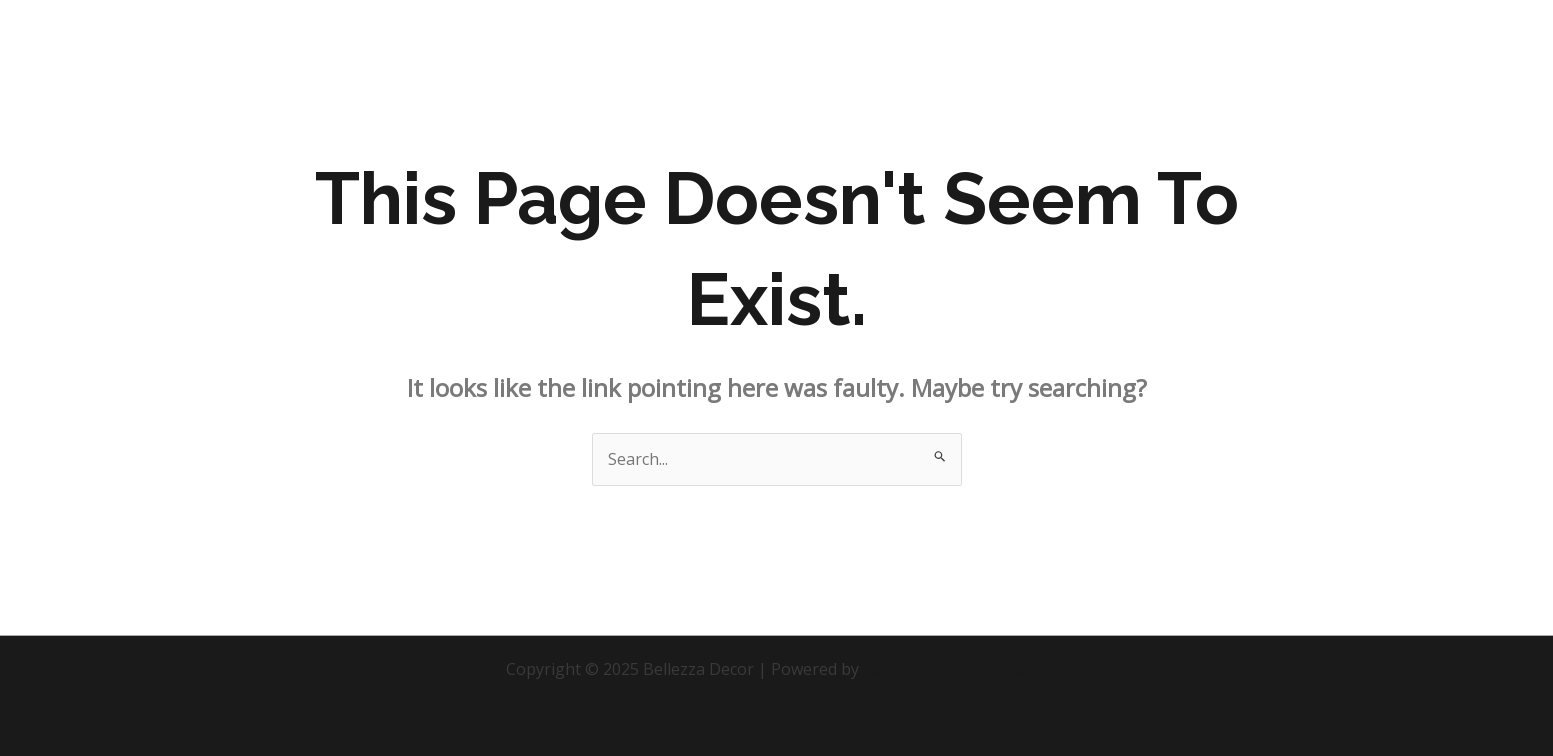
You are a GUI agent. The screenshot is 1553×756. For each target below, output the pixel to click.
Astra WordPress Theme (955, 669)
